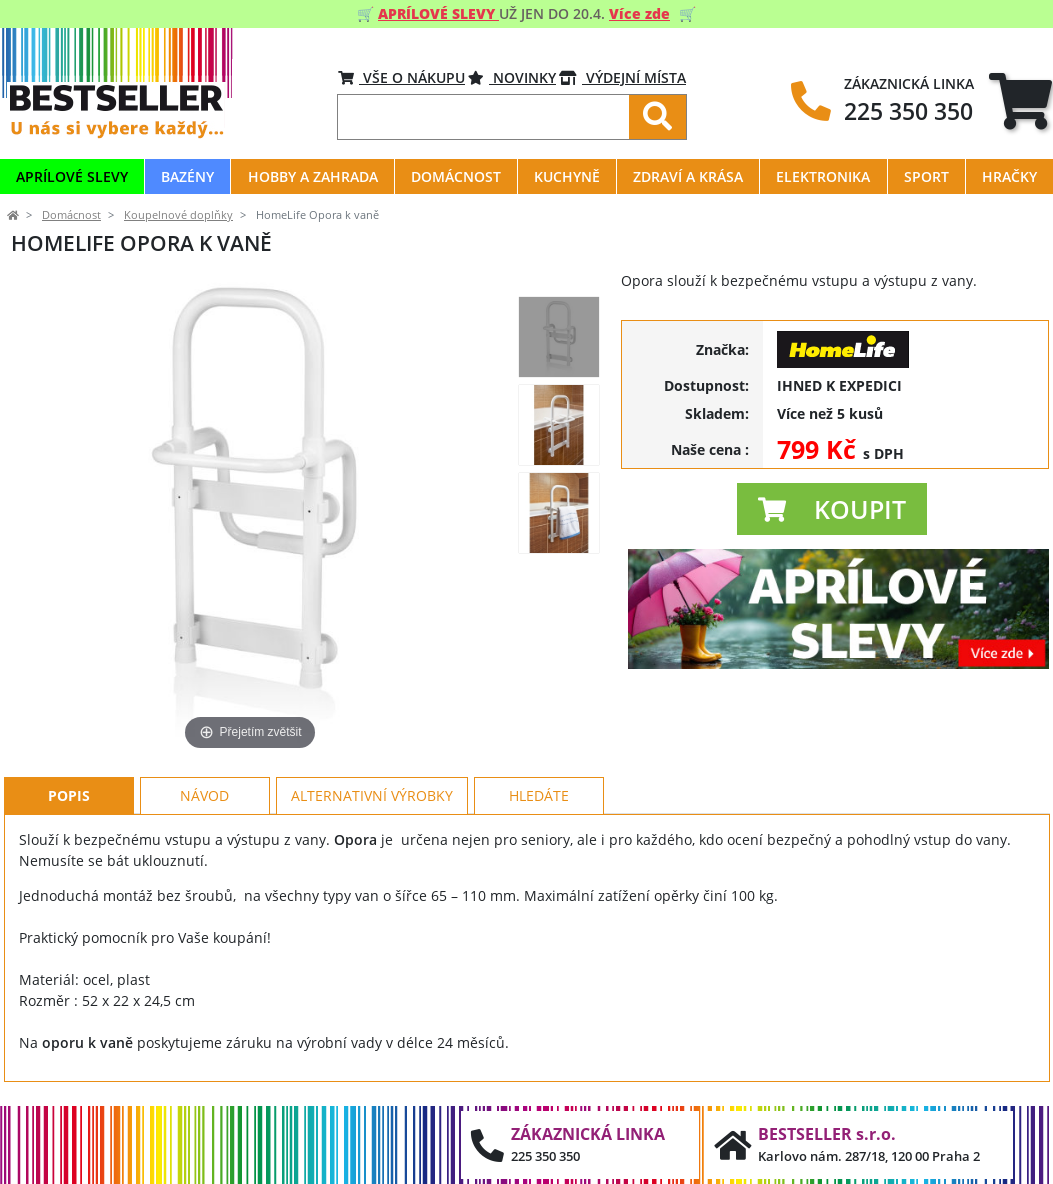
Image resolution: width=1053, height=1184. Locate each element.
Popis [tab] (69, 795)
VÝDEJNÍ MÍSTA (622, 77)
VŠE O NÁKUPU (401, 77)
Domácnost (71, 215)
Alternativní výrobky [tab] (372, 795)
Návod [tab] (204, 795)
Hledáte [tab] (539, 795)
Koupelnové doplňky (178, 215)
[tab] (1020, 100)
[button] (832, 509)
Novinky (512, 77)
